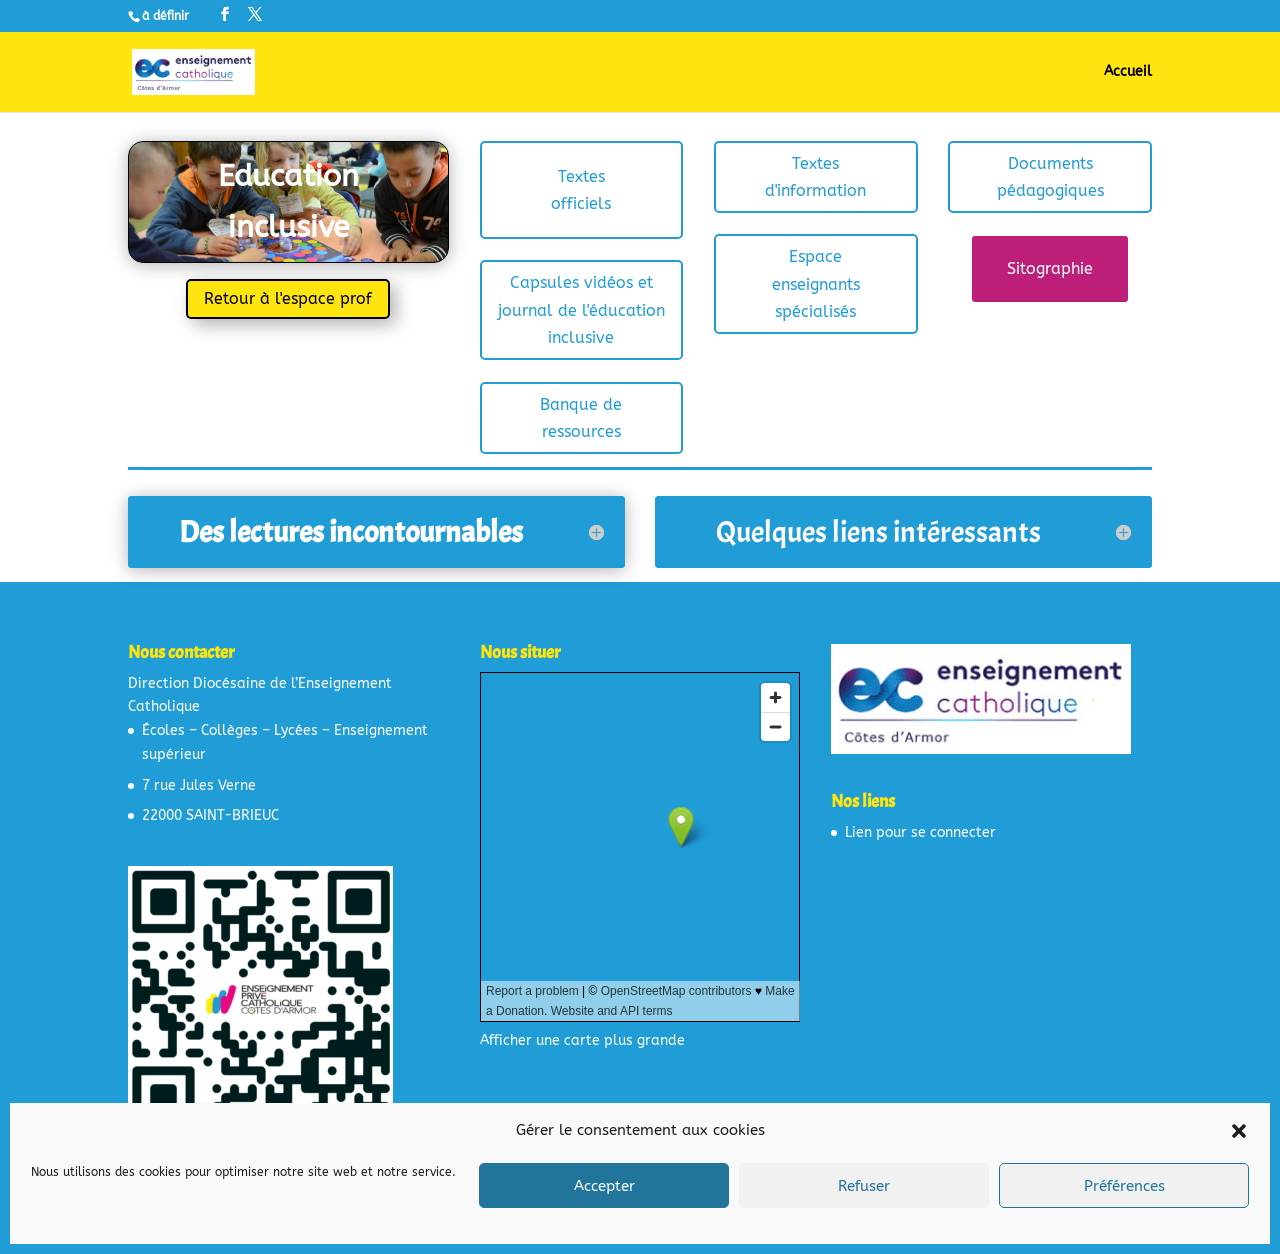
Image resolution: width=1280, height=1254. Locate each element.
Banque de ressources (581, 418)
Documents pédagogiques (1050, 177)
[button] (1239, 1131)
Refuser (864, 1186)
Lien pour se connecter (920, 832)
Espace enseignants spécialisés (816, 283)
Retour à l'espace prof (288, 298)
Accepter (604, 1186)
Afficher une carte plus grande (582, 1040)
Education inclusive (288, 201)
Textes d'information (815, 177)
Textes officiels (581, 190)
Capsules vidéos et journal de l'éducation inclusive (581, 309)
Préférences (1124, 1186)
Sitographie (1050, 268)
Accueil (1128, 72)
